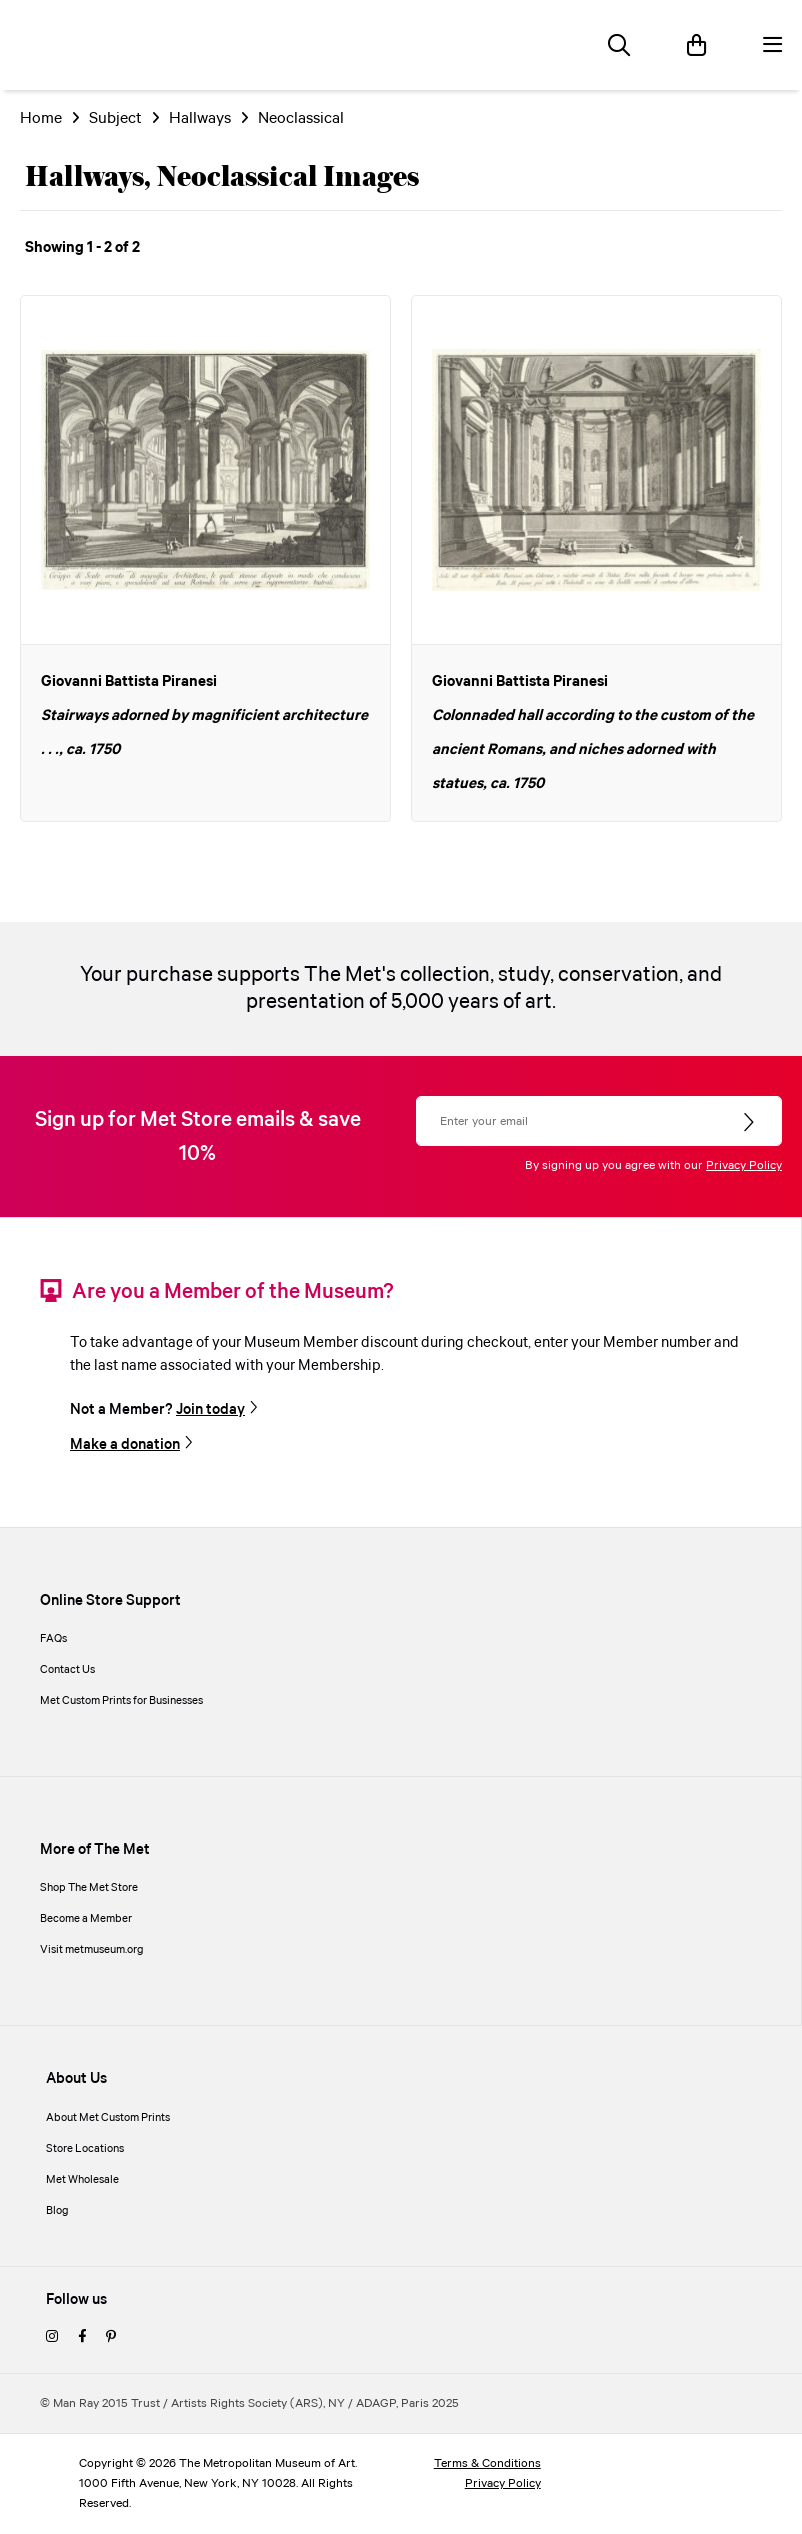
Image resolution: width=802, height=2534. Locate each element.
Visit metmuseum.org (92, 1950)
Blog (57, 2211)
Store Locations (85, 2149)
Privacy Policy (744, 1165)
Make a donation (125, 1445)
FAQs (53, 1639)
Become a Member (86, 1919)
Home (41, 118)
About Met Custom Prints (108, 2118)
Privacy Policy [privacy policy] (503, 2483)
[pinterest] (111, 2338)
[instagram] (52, 2338)
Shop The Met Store (89, 1888)
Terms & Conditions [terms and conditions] (487, 2463)
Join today (210, 1410)
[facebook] (82, 2338)
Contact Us (67, 1670)
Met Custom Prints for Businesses (121, 1701)
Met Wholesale (82, 2180)
